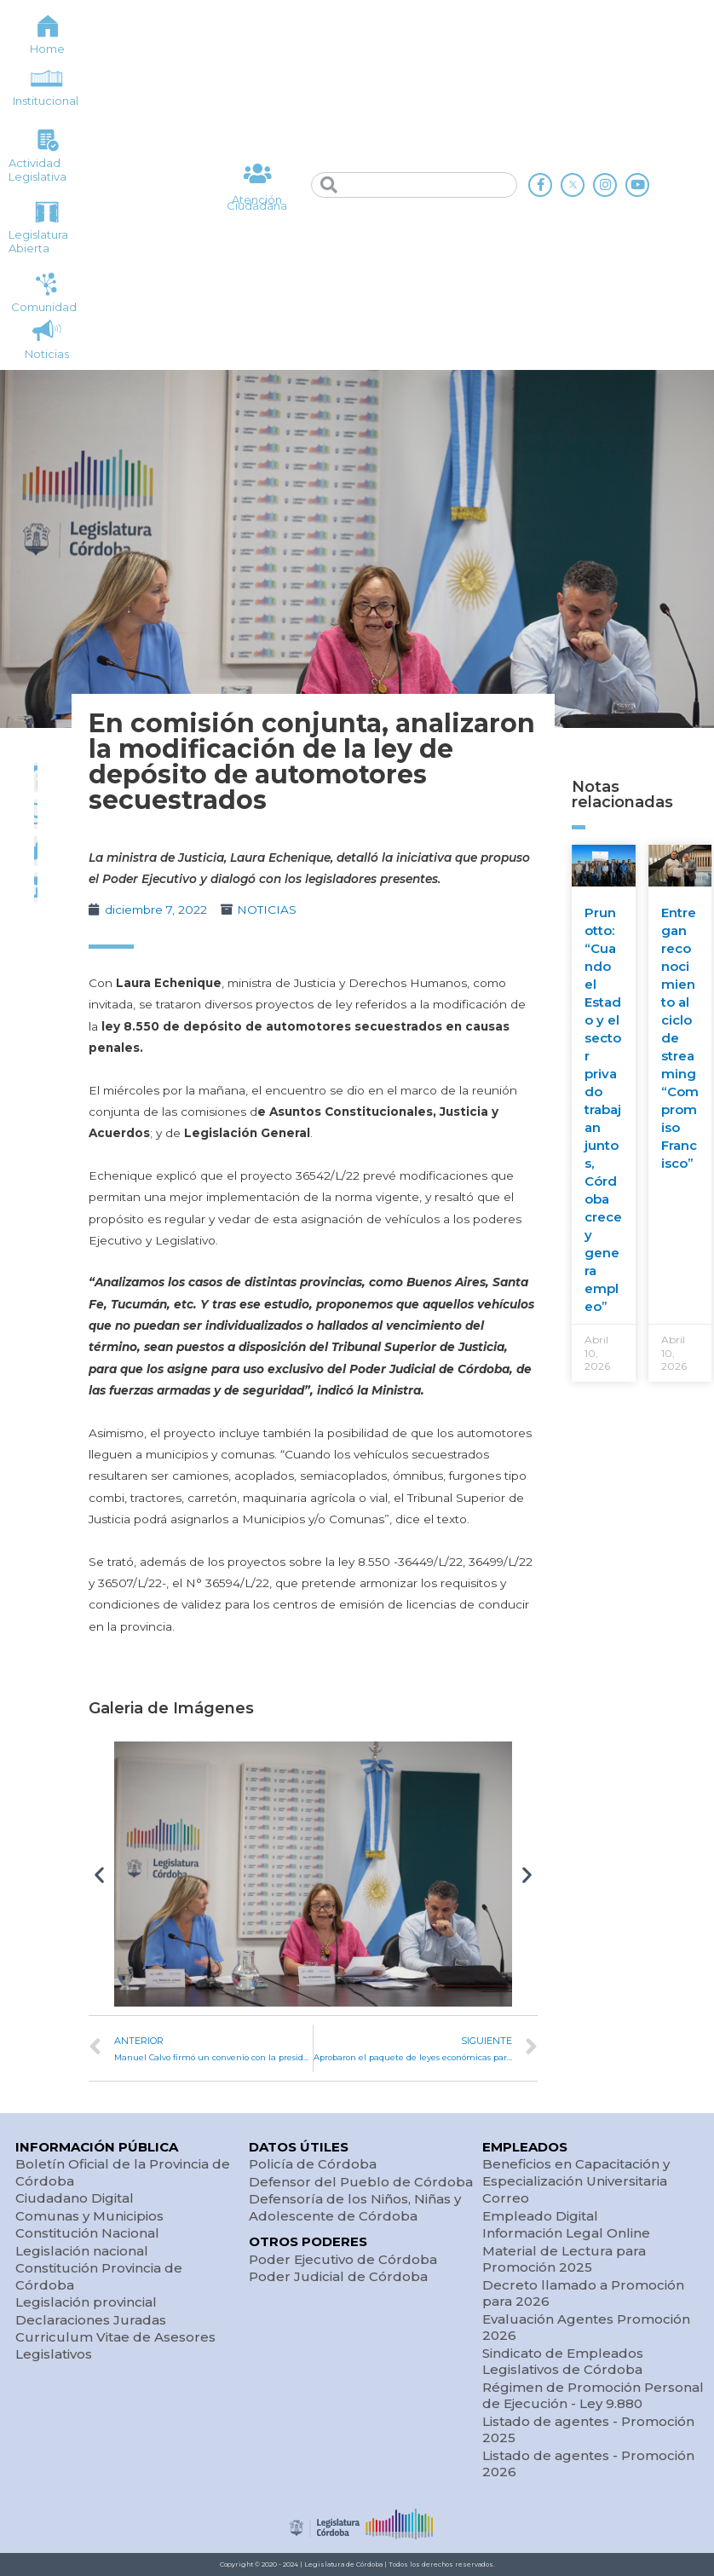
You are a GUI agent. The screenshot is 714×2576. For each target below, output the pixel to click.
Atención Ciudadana (257, 202)
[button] (99, 1874)
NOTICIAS (267, 909)
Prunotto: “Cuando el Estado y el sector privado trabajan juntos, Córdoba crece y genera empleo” (603, 1109)
